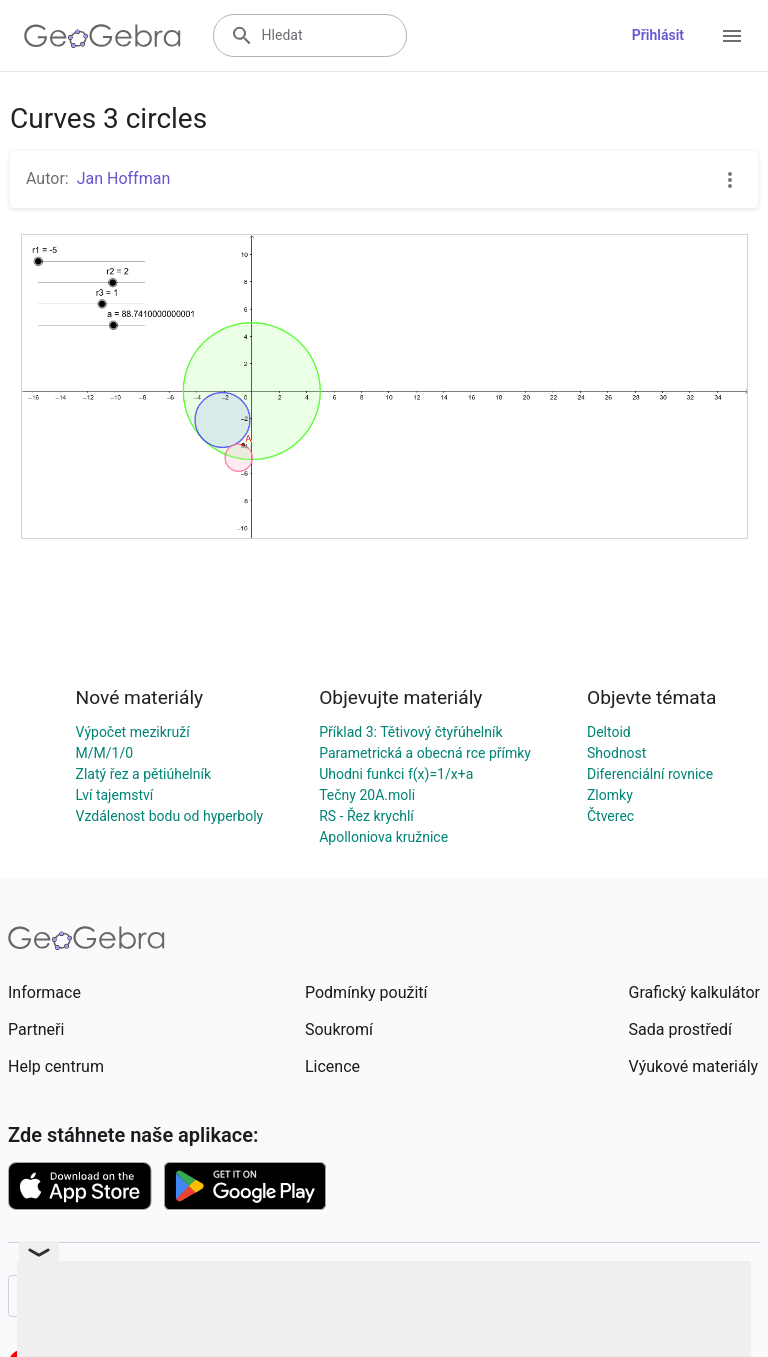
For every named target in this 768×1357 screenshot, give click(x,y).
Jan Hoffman (124, 178)
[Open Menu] (732, 36)
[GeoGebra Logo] (102, 36)
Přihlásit (658, 35)
